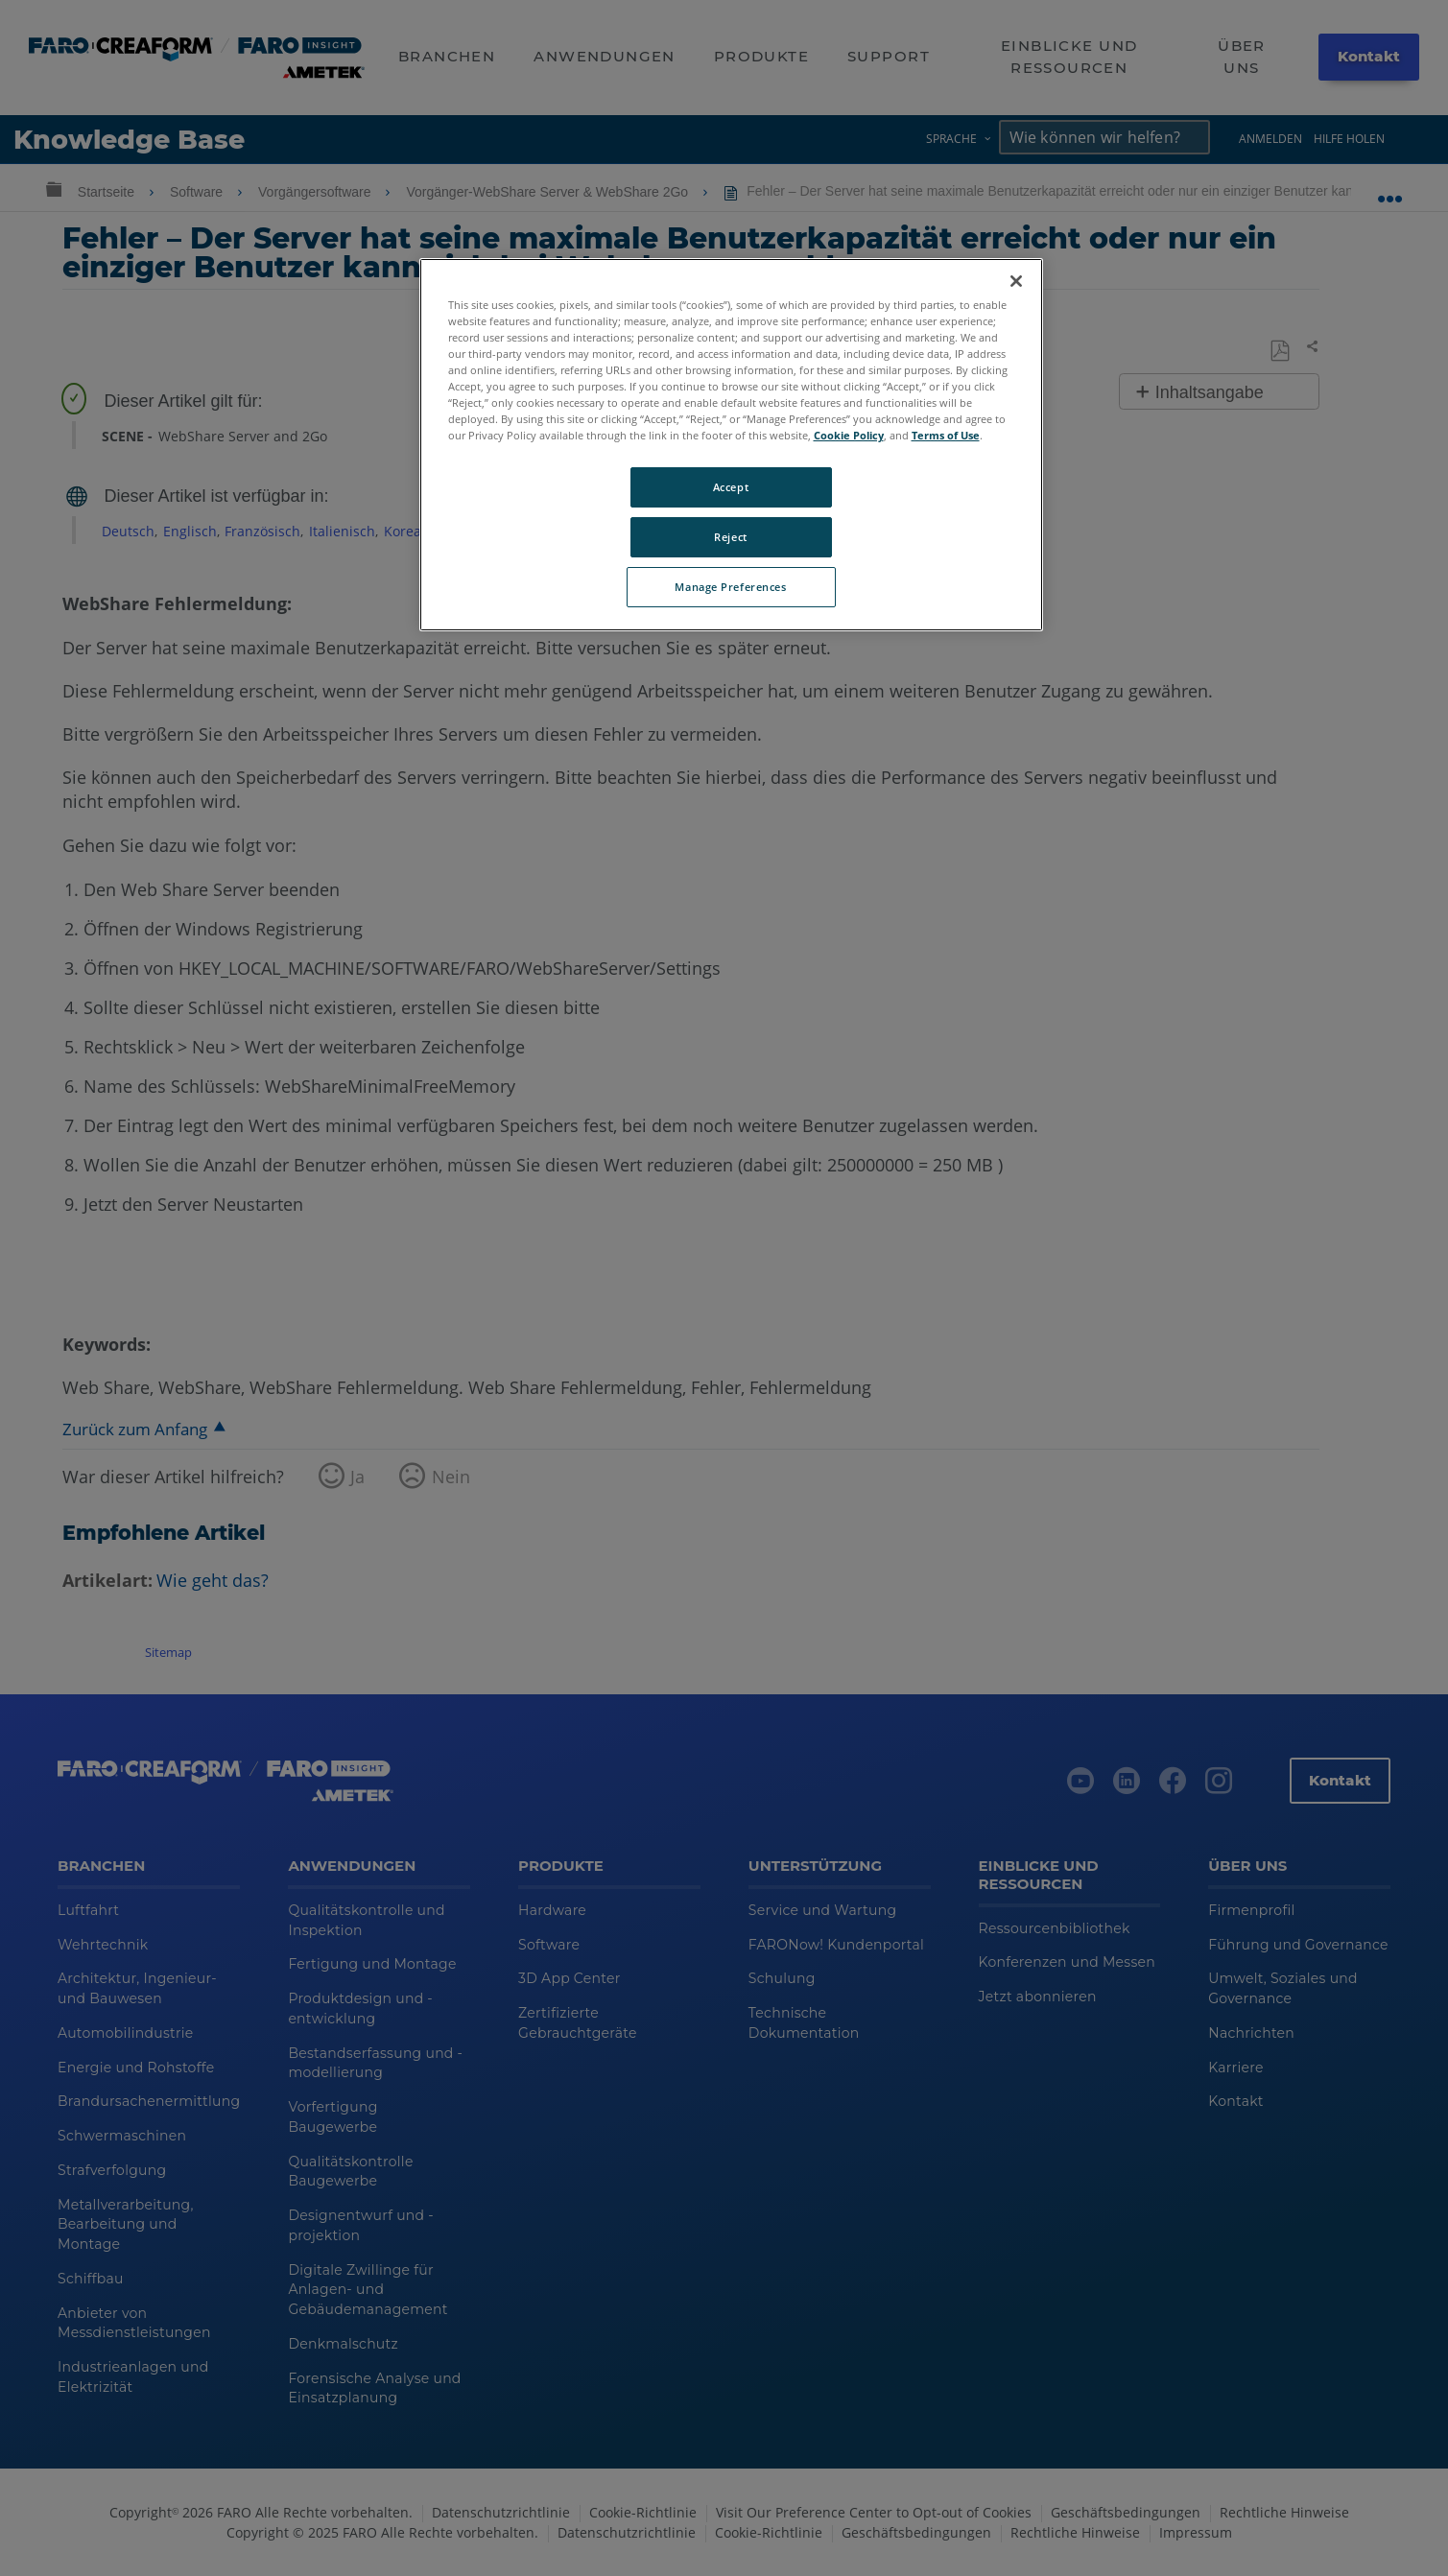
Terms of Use (946, 435)
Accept (730, 487)
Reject (730, 537)
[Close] (1016, 281)
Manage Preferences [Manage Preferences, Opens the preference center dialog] (730, 586)
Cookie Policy (849, 435)
